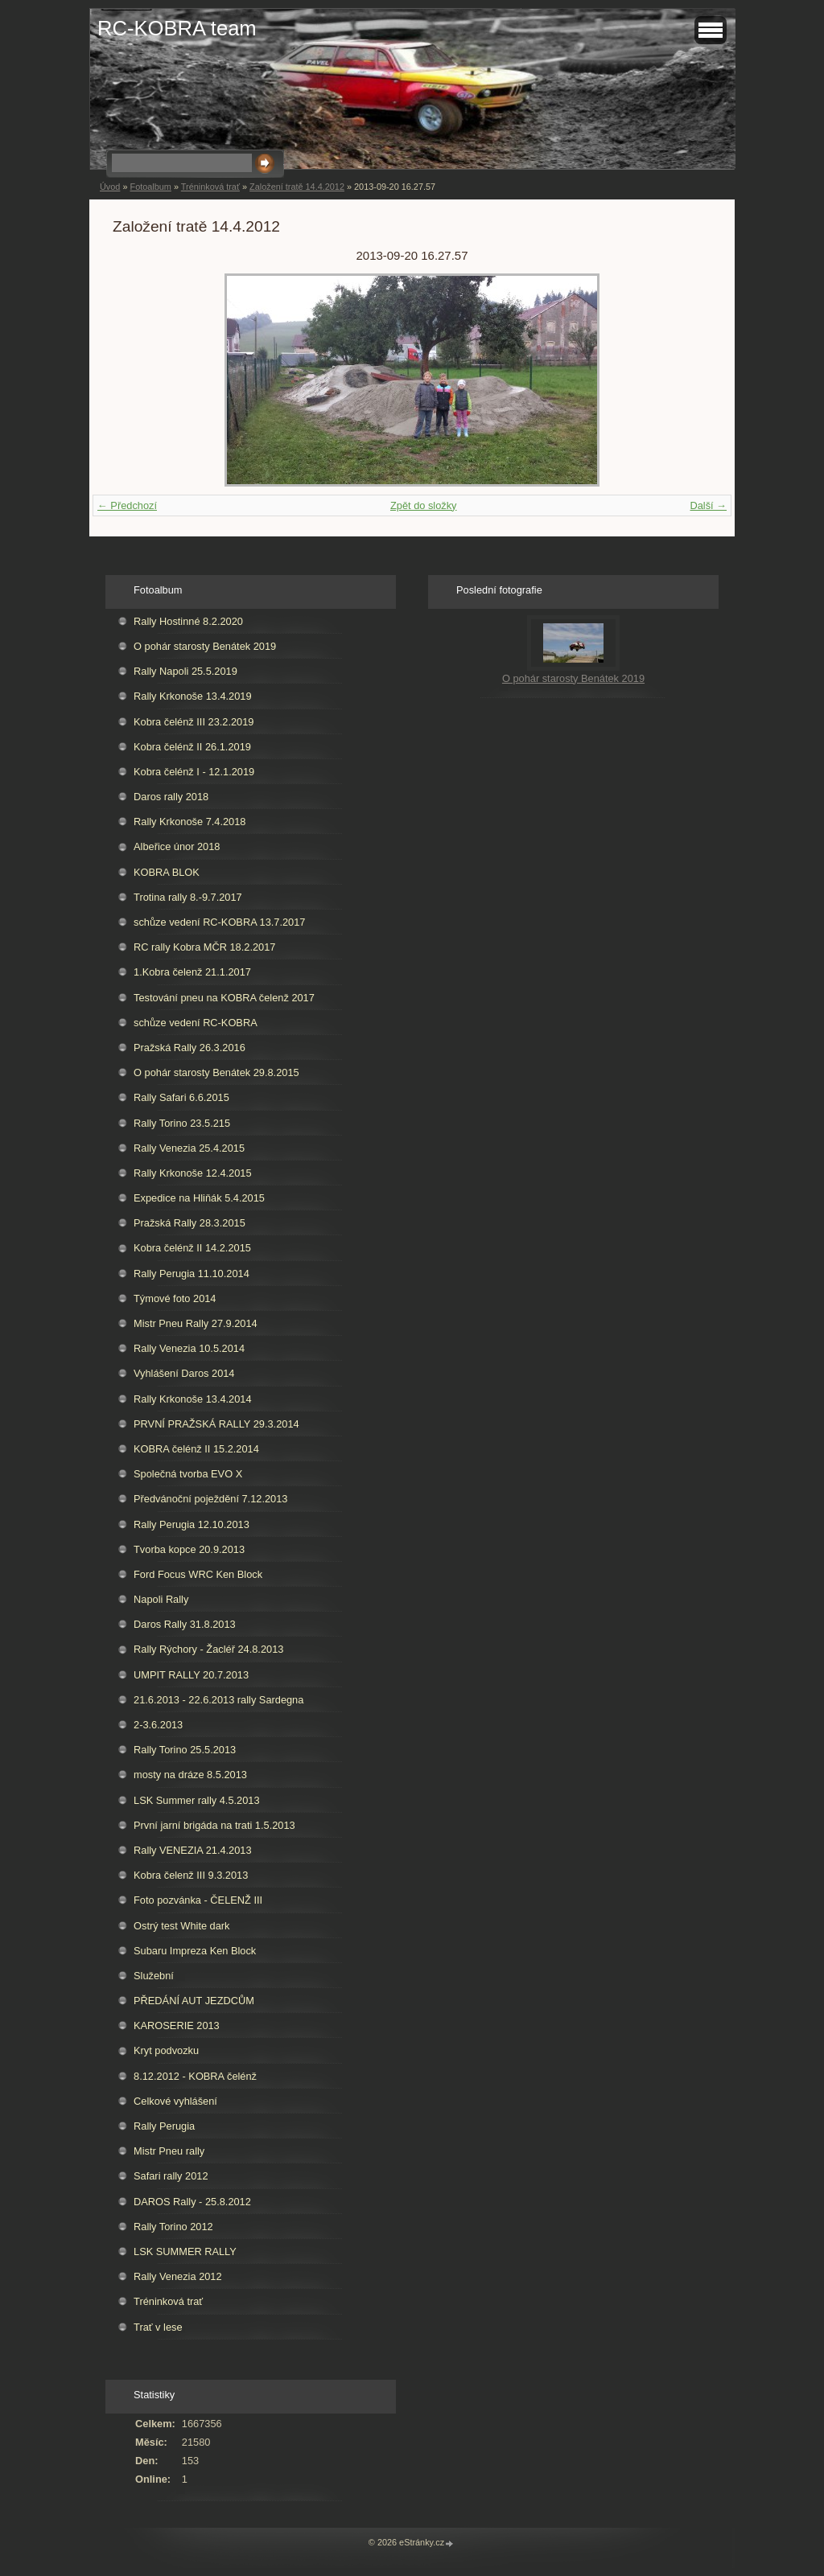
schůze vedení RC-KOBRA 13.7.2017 (219, 922)
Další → (708, 505)
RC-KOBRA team (177, 28)
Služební (154, 1976)
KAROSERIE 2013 (177, 2025)
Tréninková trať (210, 186)
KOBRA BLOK (167, 872)
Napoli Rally (161, 1599)
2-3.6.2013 (158, 1725)
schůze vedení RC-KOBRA (196, 1023)
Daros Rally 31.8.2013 (185, 1624)
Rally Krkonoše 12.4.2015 (193, 1173)
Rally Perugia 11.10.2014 (191, 1273)
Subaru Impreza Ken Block (195, 1951)
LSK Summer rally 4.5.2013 (196, 1800)
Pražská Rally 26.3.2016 (189, 1047)
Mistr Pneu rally (169, 2151)
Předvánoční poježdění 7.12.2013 (210, 1499)
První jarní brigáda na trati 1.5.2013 (214, 1825)
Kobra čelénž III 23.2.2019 (193, 722)
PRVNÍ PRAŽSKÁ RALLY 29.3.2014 (216, 1424)
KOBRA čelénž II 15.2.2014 (196, 1449)
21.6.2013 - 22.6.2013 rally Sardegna (218, 1700)
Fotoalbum (150, 186)
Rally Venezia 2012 (178, 2276)
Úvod (110, 186)
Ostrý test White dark (181, 1926)
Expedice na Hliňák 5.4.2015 (199, 1198)
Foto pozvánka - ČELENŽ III (198, 1900)
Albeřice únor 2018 (177, 846)
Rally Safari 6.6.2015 (181, 1097)
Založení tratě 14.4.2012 (296, 186)
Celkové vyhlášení (175, 2101)
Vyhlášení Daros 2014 (184, 1373)
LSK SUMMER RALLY (185, 2251)
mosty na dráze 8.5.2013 (190, 1775)
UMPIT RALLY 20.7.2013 (191, 1675)
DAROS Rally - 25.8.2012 (192, 2202)
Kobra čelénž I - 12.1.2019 (194, 772)
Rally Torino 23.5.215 (182, 1123)
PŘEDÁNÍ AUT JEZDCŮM (194, 2001)
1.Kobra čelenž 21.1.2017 (192, 972)
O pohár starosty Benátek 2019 (205, 646)
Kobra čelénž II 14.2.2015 (192, 1248)
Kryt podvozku (166, 2050)
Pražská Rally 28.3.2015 (189, 1223)
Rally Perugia (164, 2126)
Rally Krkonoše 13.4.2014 (193, 1399)
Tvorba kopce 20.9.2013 (189, 1549)
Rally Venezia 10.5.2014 (189, 1348)
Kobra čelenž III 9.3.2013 (191, 1875)
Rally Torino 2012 (173, 2227)
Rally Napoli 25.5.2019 (185, 671)
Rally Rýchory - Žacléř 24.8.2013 (208, 1649)
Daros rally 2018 (171, 797)
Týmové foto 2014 (175, 1298)
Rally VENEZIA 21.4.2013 (193, 1850)
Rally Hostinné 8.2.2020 (188, 621)
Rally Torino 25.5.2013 (185, 1750)
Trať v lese (158, 2327)
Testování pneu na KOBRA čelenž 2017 (224, 998)
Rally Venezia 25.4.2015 (189, 1148)
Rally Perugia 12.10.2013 (191, 1524)
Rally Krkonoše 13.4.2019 (193, 696)
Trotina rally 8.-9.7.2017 (188, 897)
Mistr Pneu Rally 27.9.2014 (196, 1323)
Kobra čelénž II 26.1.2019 (192, 747)
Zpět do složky (423, 505)
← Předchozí (127, 505)
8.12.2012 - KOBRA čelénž (195, 2076)
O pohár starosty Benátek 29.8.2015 (216, 1072)
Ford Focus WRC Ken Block (198, 1574)
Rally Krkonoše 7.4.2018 (189, 822)
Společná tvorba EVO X (188, 1474)
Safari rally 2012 (171, 2176)
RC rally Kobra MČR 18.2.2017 (204, 947)
